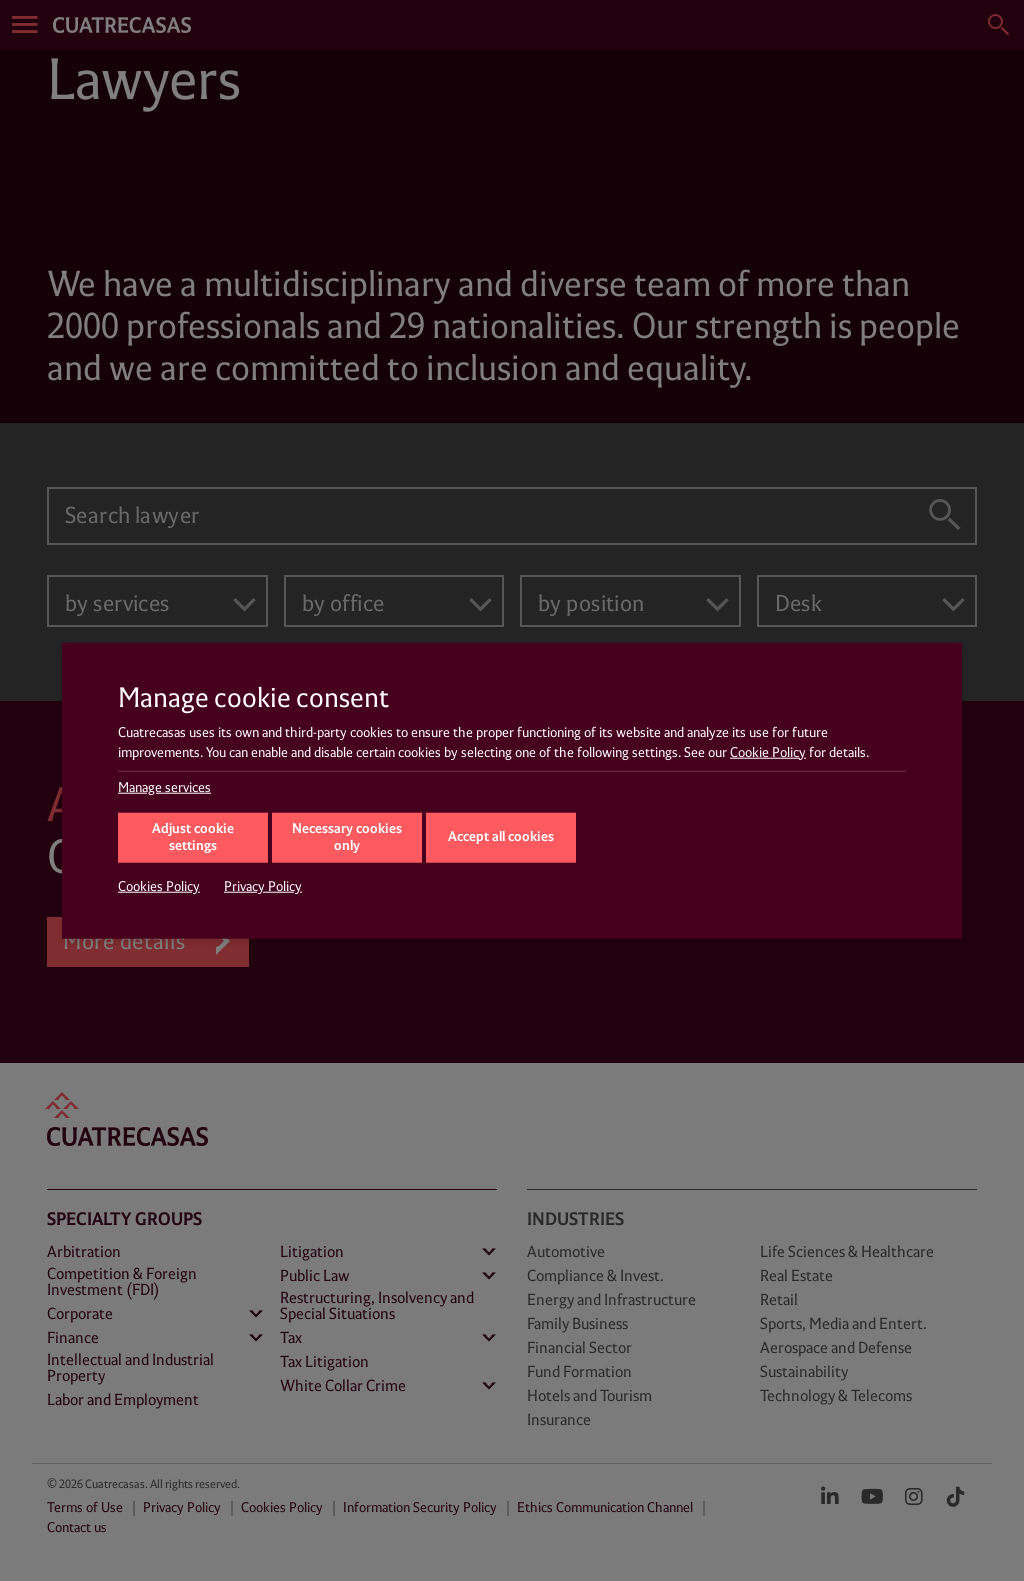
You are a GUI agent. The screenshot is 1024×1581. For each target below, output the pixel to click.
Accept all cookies (501, 836)
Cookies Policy (159, 887)
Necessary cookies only (347, 838)
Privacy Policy (263, 887)
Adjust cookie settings (193, 838)
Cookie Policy (768, 752)
